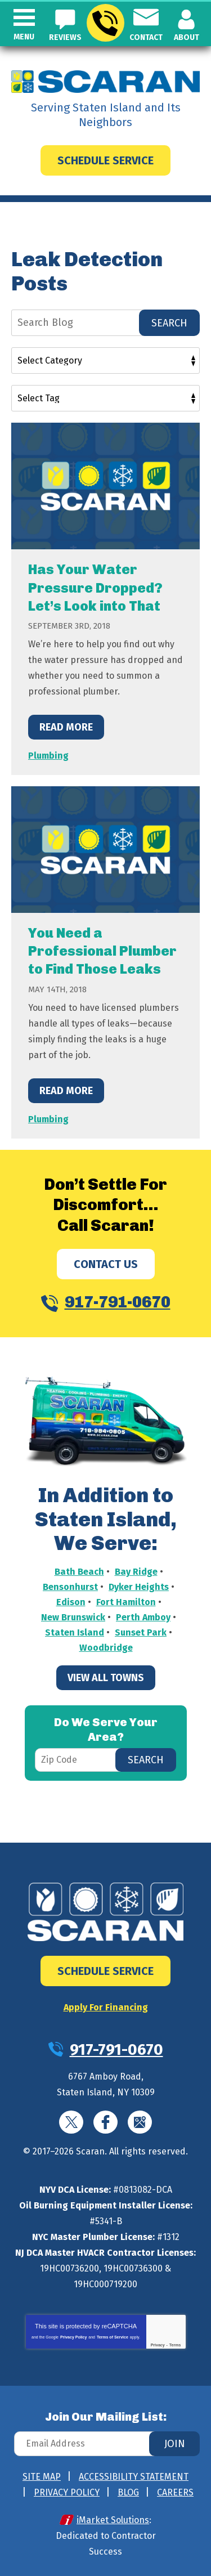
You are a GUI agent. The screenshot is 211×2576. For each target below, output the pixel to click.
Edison (71, 1602)
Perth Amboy (143, 1617)
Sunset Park (141, 1632)
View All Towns (106, 1678)
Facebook (105, 2122)
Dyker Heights (139, 1587)
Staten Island (74, 1632)
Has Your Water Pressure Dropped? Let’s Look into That (95, 587)
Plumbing (48, 755)
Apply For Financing (106, 2007)
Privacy (158, 2345)
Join (174, 2444)
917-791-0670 (105, 23)
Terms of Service (112, 2337)
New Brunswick (73, 1617)
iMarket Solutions (113, 2520)
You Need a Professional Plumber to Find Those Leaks (102, 951)
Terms (175, 2345)
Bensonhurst (70, 1587)
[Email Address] (105, 2443)
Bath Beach (79, 1571)
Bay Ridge (136, 1571)
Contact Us (106, 1264)
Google (140, 2122)
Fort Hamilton (126, 1602)
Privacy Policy (73, 2337)
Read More (66, 727)
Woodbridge (106, 1647)
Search (169, 323)
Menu (24, 37)
